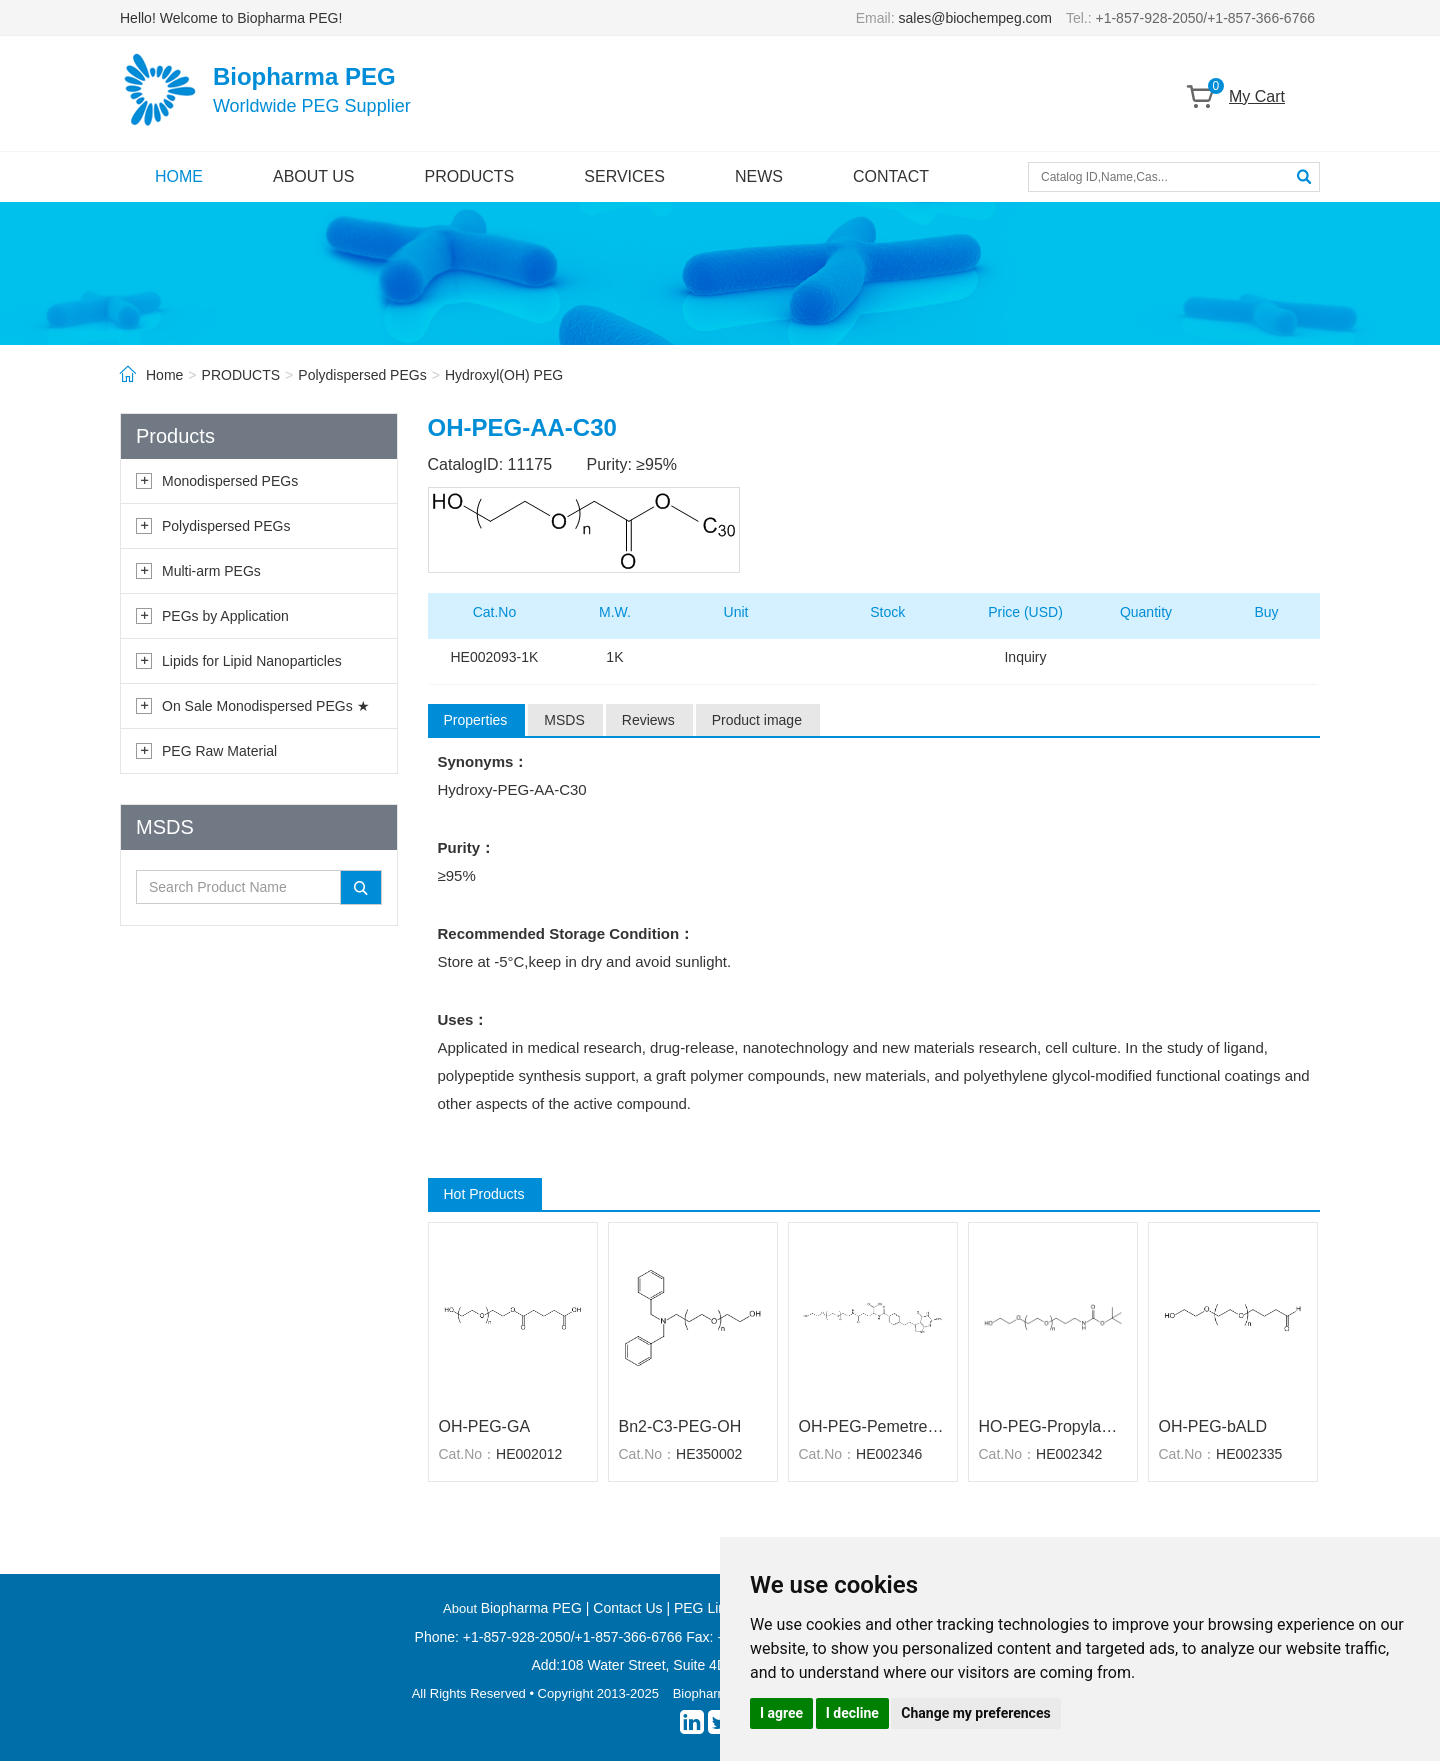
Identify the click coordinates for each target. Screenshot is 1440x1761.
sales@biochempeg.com (976, 18)
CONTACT (891, 176)
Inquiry (1025, 657)
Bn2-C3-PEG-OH (680, 1426)
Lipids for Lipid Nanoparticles (252, 661)
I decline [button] (852, 1713)
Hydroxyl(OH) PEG (504, 375)
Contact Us (627, 1608)
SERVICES (624, 176)
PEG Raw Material (219, 751)
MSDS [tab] (564, 720)
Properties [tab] (476, 720)
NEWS (759, 176)
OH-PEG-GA (485, 1426)
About (462, 1608)
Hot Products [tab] (484, 1194)
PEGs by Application (225, 616)
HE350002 (709, 1454)
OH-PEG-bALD (1213, 1426)
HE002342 (1069, 1454)
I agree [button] (781, 1713)
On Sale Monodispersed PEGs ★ (266, 706)
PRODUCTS (470, 176)
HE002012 (529, 1454)
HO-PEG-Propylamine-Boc (1053, 1426)
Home (164, 375)
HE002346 (889, 1454)
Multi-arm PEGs (211, 571)
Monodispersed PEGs (230, 481)
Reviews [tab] (648, 720)
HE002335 (1249, 1454)
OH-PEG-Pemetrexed (873, 1426)
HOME (179, 176)
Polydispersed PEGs (362, 375)
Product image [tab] (757, 720)
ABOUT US (314, 176)
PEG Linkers (713, 1608)
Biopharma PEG (531, 1608)
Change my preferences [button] (975, 1713)
